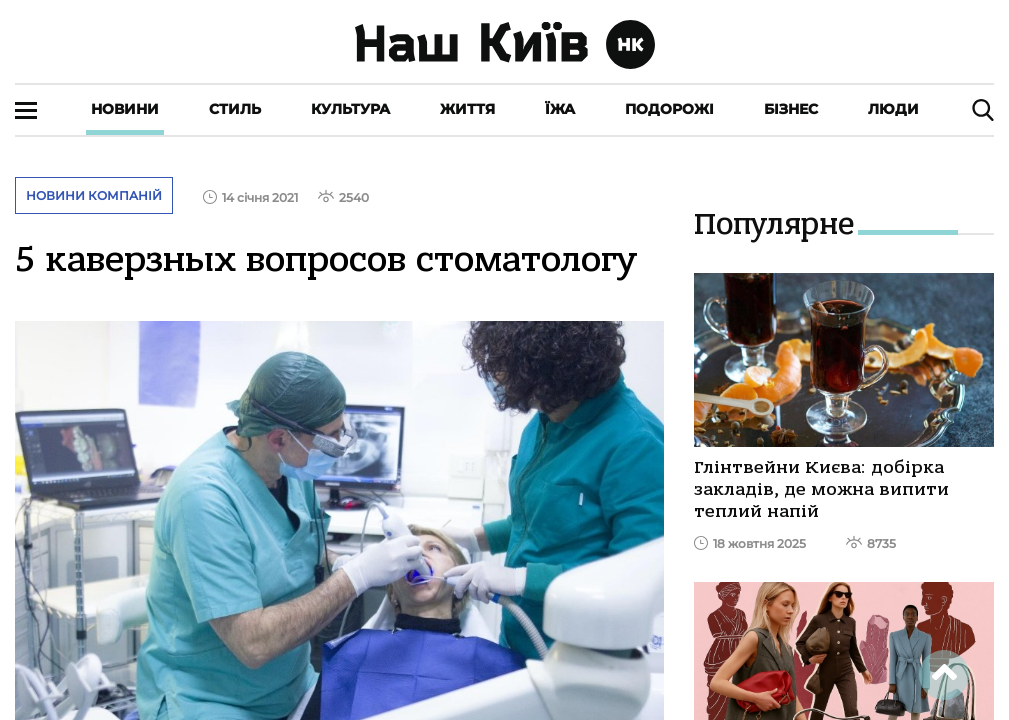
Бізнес (791, 109)
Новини (125, 109)
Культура (350, 109)
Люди (893, 109)
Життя (467, 109)
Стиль (235, 109)
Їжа (560, 109)
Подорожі (669, 109)
